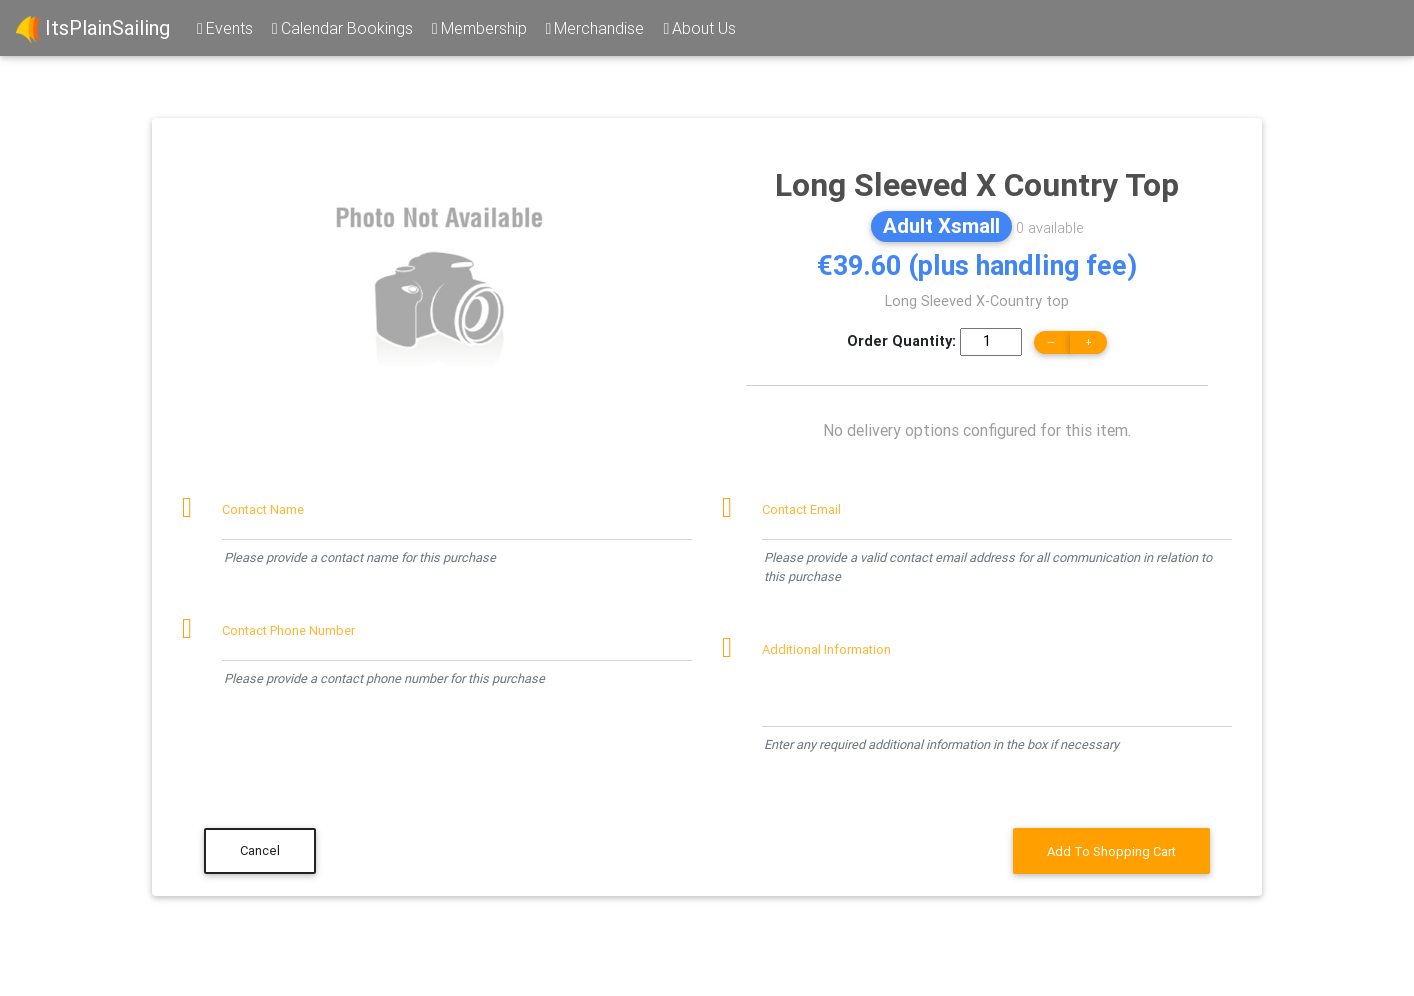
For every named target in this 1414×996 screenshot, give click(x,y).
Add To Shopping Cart (1111, 851)
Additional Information (826, 649)
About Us (698, 28)
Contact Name (263, 509)
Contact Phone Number (288, 630)
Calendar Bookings (341, 28)
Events (223, 28)
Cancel (260, 850)
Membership (478, 28)
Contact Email (801, 509)
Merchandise (594, 28)
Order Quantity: (901, 341)
